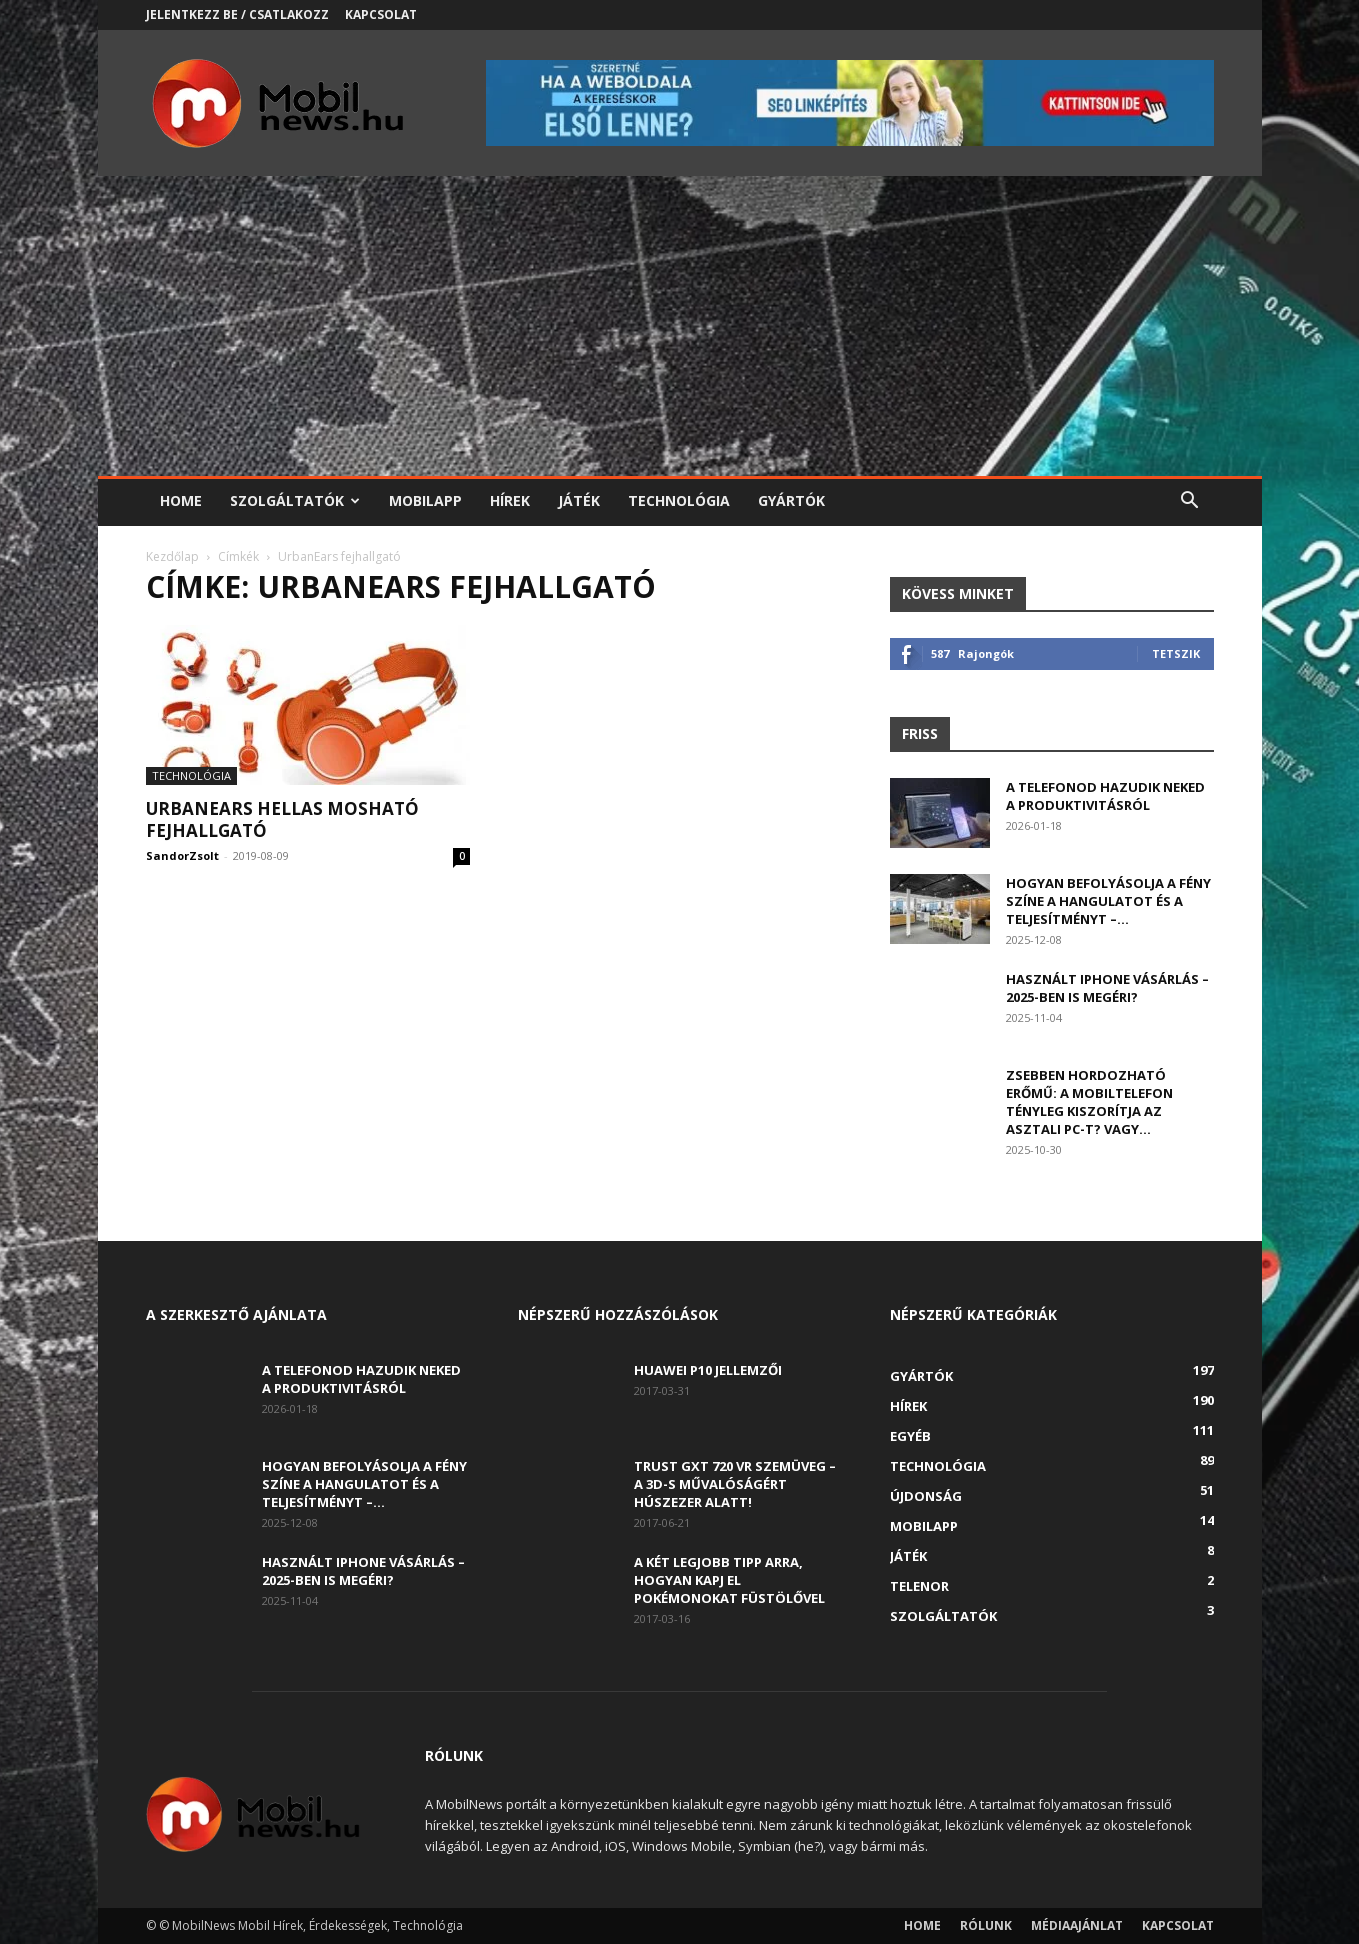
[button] (1190, 502)
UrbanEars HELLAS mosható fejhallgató (282, 819)
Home (181, 500)
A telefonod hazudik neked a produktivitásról (1105, 796)
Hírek (510, 500)
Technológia (679, 500)
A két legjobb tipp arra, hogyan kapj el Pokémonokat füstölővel (729, 1580)
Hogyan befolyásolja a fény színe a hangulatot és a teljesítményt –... (1108, 901)
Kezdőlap (172, 556)
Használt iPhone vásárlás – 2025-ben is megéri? (1107, 988)
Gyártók (791, 500)
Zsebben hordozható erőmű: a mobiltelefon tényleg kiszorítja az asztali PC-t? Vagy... (1089, 1102)
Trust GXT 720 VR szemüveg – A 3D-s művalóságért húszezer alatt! (735, 1484)
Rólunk (986, 1925)
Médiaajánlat (1077, 1925)
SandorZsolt (182, 855)
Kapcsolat (381, 14)
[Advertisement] (680, 326)
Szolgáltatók (295, 500)
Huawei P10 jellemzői (708, 1370)
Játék (579, 500)
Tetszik (1176, 653)
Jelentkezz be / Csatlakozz (237, 14)
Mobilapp (425, 500)
